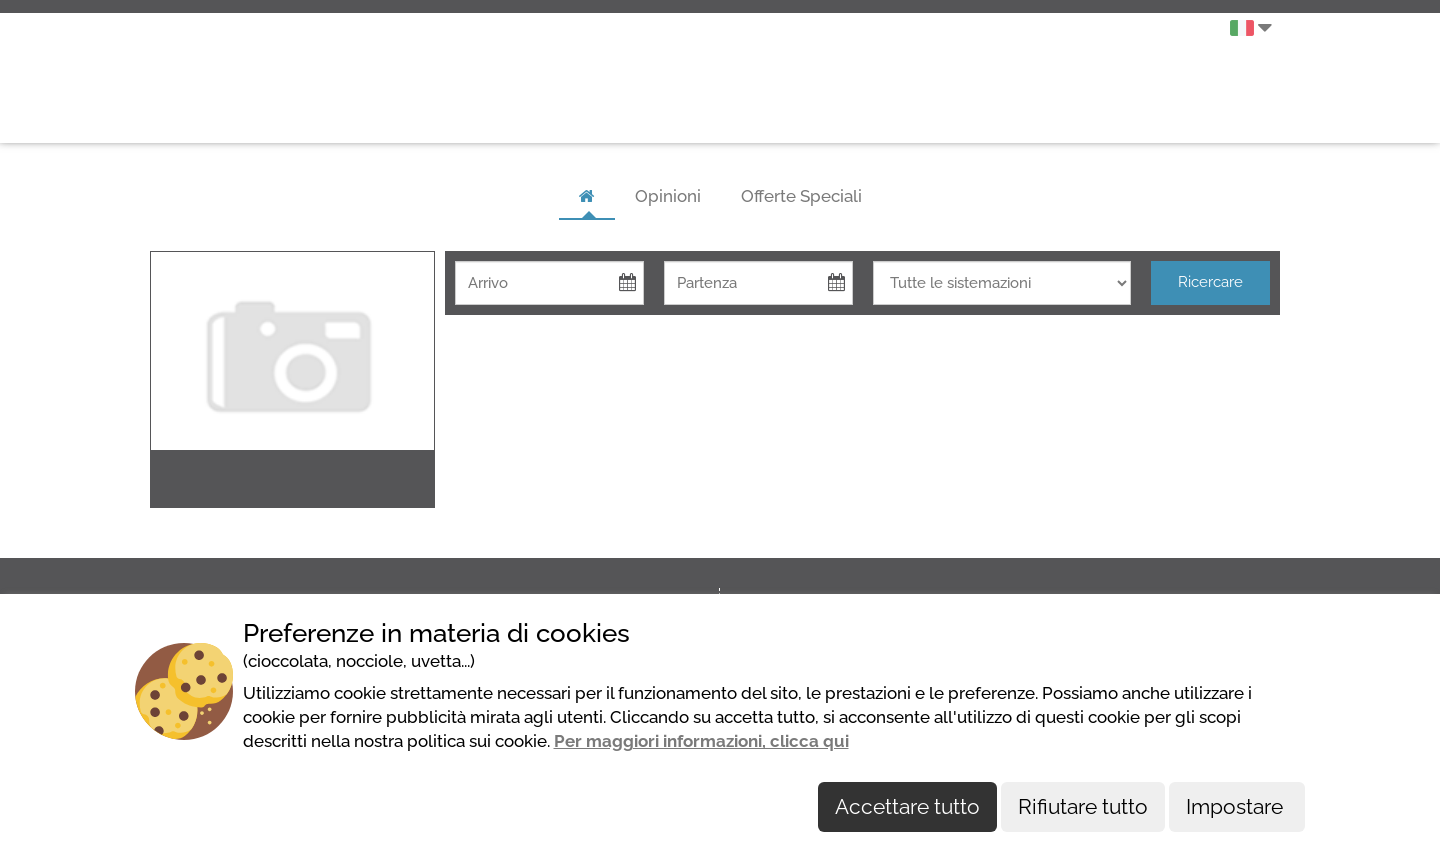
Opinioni (668, 196)
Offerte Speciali (801, 196)
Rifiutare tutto (1083, 806)
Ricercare (1210, 282)
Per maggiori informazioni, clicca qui (701, 741)
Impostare (1237, 806)
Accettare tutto (907, 806)
